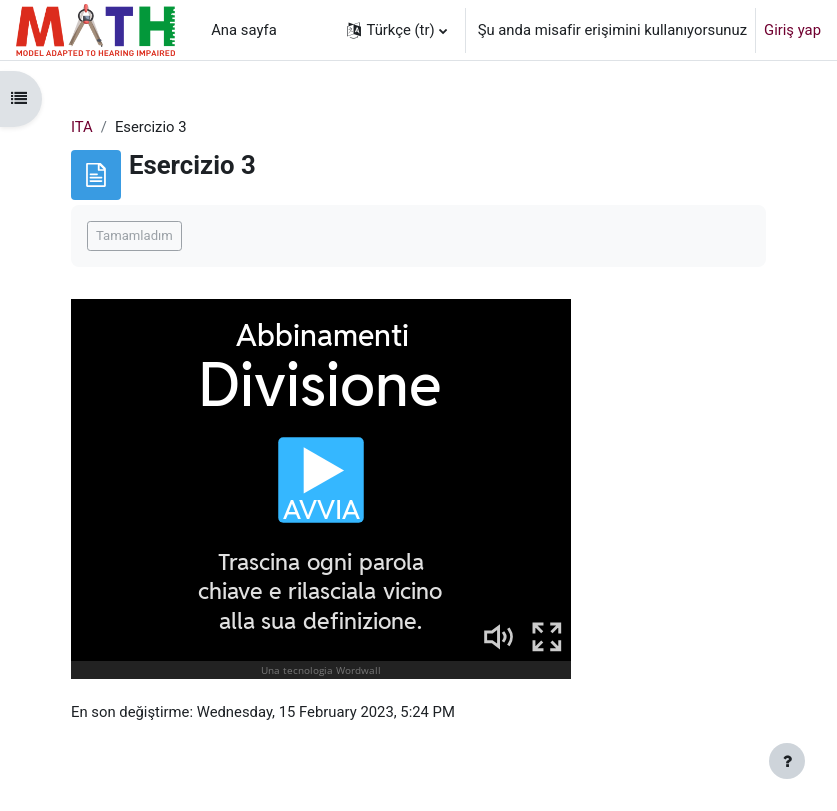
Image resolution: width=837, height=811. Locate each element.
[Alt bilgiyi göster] (787, 761)
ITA (82, 127)
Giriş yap (792, 30)
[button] (396, 30)
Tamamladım (134, 235)
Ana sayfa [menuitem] (244, 30)
